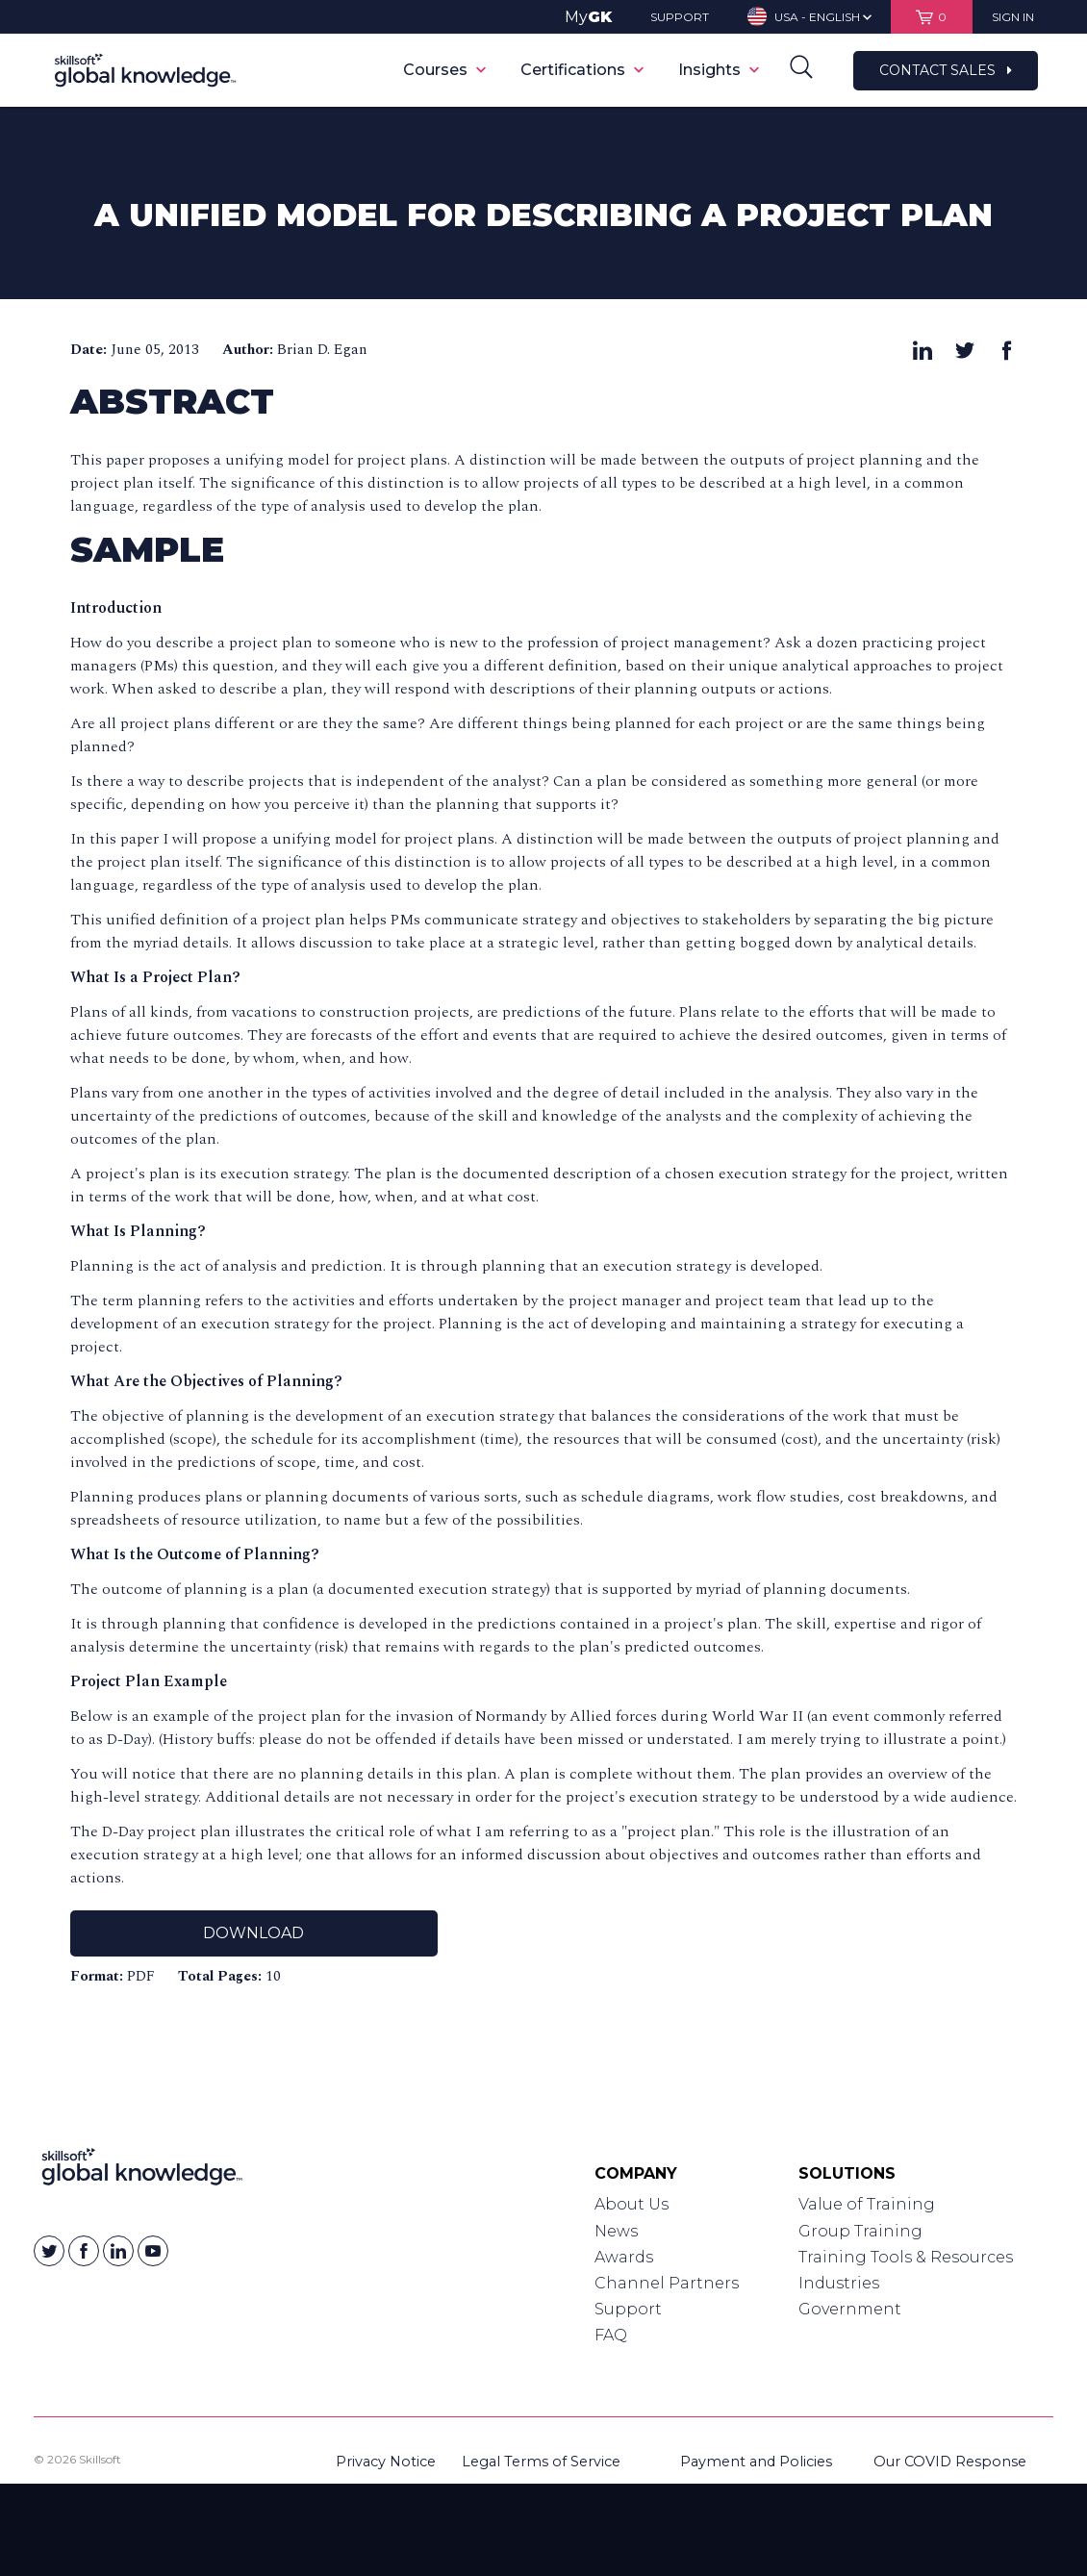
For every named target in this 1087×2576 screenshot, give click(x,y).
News (616, 2231)
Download (253, 1933)
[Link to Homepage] (142, 2171)
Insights (718, 70)
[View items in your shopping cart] (932, 17)
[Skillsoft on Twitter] (49, 2250)
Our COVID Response (949, 2461)
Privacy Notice (386, 2461)
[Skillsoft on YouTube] (153, 2250)
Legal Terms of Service (541, 2461)
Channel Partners (666, 2283)
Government (849, 2309)
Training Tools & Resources (905, 2257)
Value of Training (866, 2204)
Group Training (860, 2231)
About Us (631, 2204)
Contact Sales (945, 70)
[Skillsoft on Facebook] (83, 2250)
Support (628, 2309)
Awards (623, 2257)
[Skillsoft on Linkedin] (118, 2250)
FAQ (610, 2335)
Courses (444, 70)
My (588, 17)
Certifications (582, 70)
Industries (838, 2283)
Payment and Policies (756, 2461)
